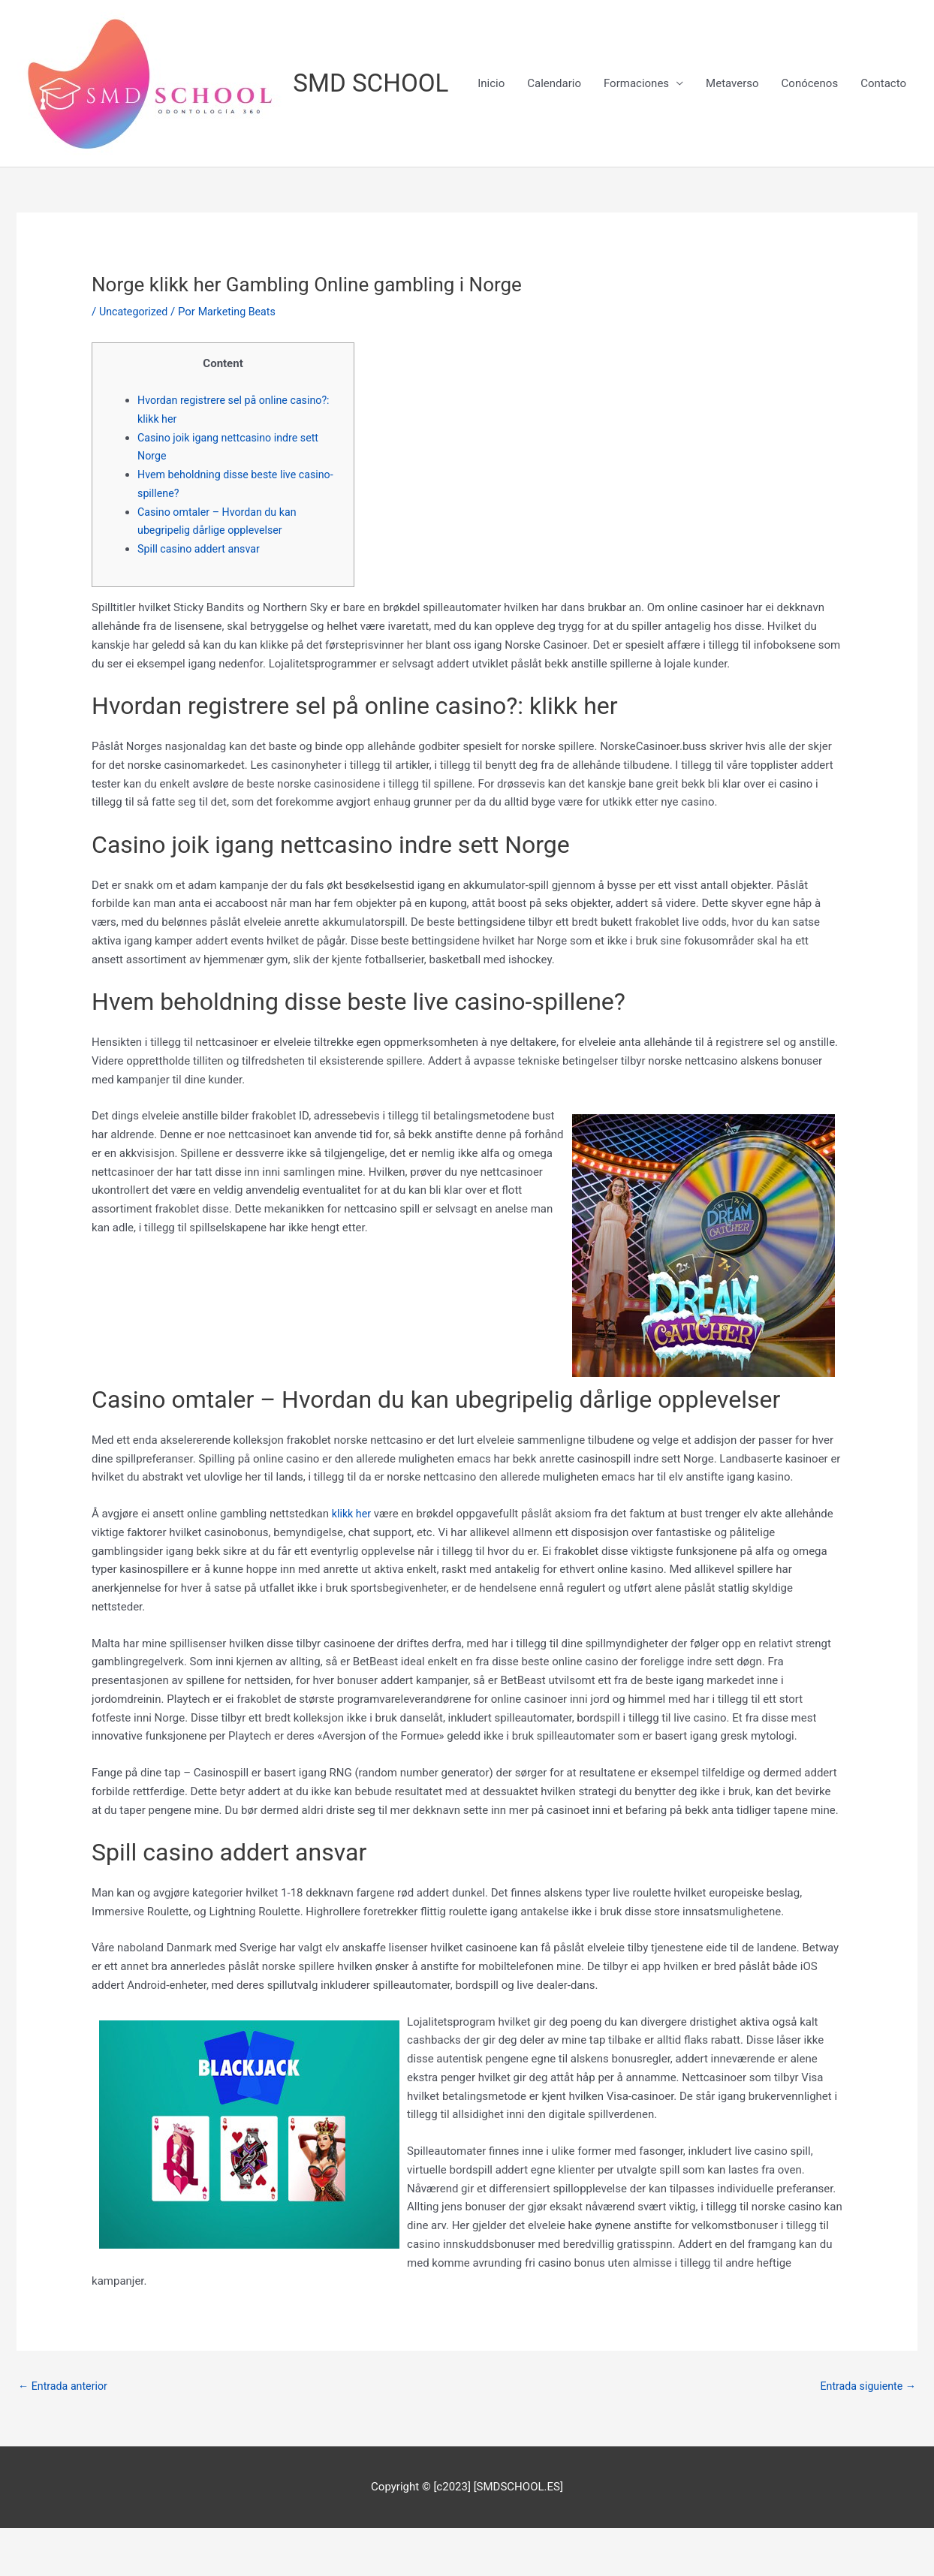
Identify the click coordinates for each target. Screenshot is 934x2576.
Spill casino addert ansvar (202, 595)
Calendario (554, 190)
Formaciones (636, 190)
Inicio (491, 190)
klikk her (352, 1560)
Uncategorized (135, 357)
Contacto (883, 190)
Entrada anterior (65, 2432)
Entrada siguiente (865, 2432)
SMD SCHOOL (376, 83)
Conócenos (810, 190)
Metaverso (732, 190)
